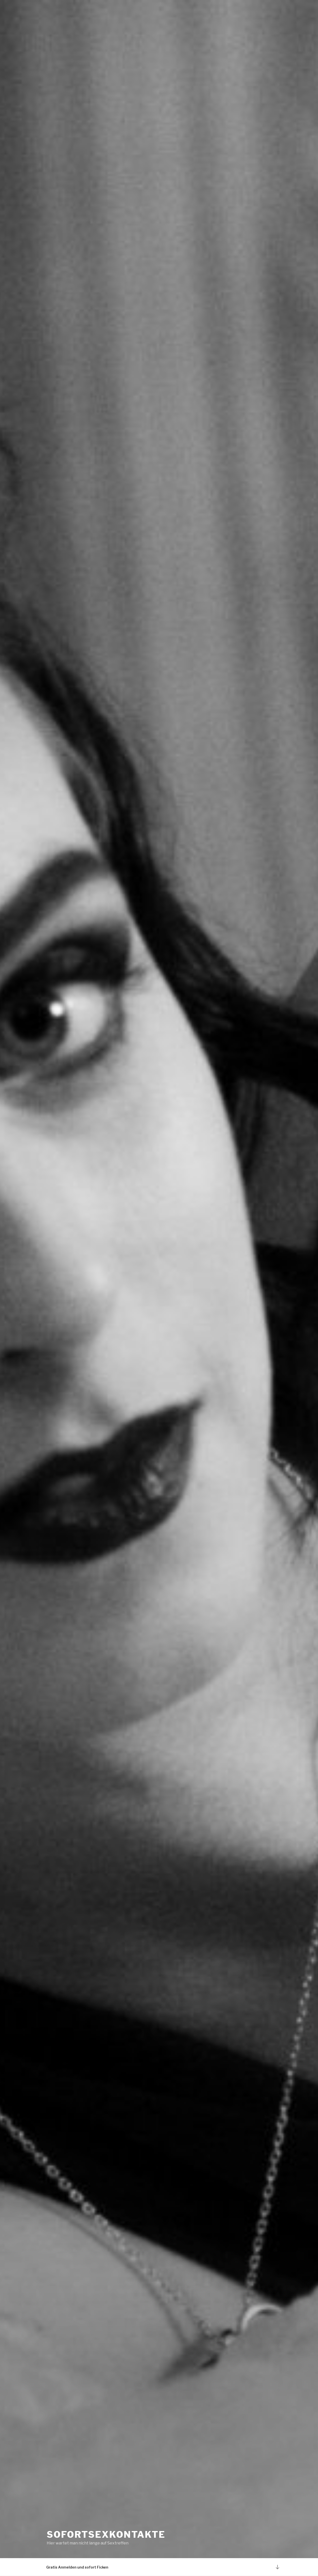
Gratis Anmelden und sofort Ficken (77, 2567)
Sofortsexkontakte (106, 2534)
